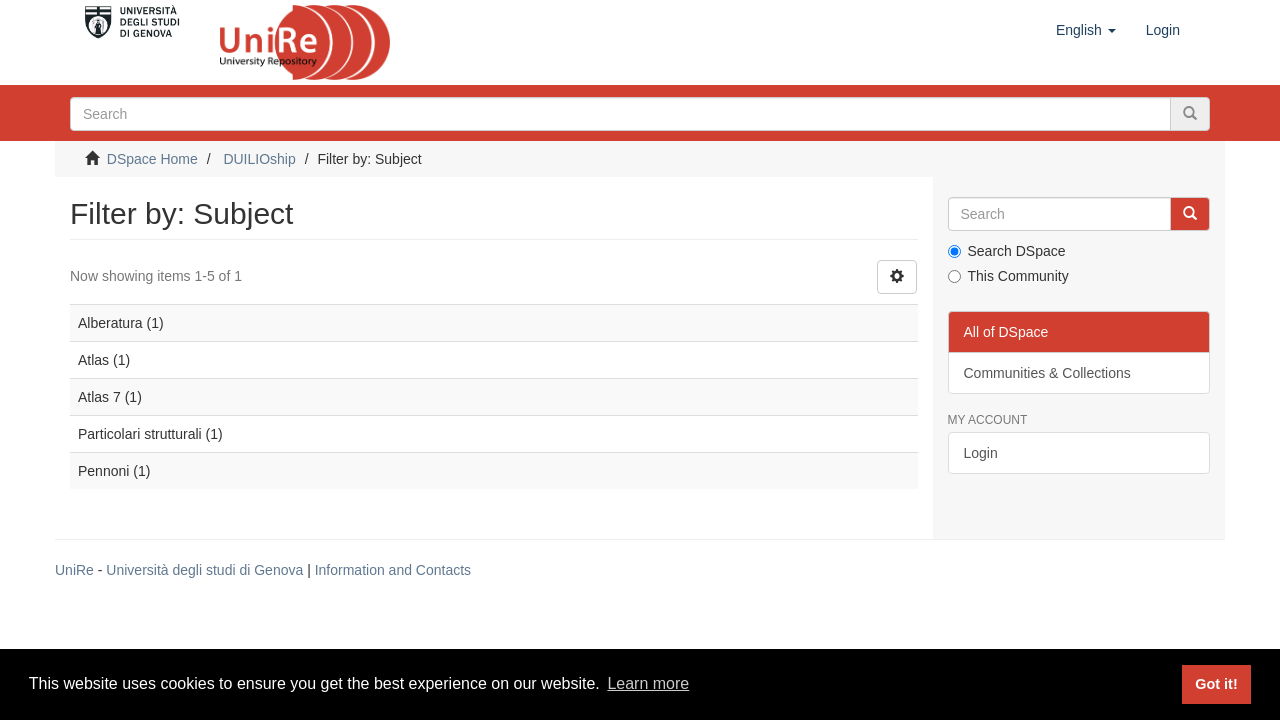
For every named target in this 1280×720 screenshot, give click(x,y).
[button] (1086, 30)
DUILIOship (259, 159)
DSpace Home (152, 159)
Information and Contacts (393, 570)
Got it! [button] (1216, 684)
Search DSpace (1007, 251)
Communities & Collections (1047, 373)
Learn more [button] (648, 683)
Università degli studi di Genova (204, 570)
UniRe (74, 570)
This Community (1008, 276)
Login (981, 453)
